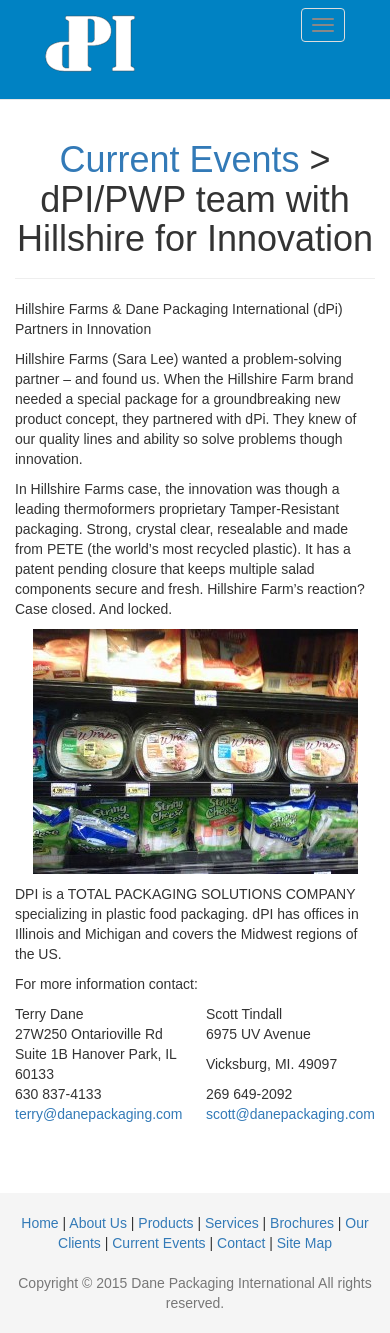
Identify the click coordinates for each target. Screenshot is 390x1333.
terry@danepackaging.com (99, 1114)
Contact (241, 1243)
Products (165, 1223)
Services (232, 1223)
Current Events (179, 159)
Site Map (304, 1243)
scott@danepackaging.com (290, 1114)
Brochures (302, 1223)
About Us (98, 1223)
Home (39, 1223)
